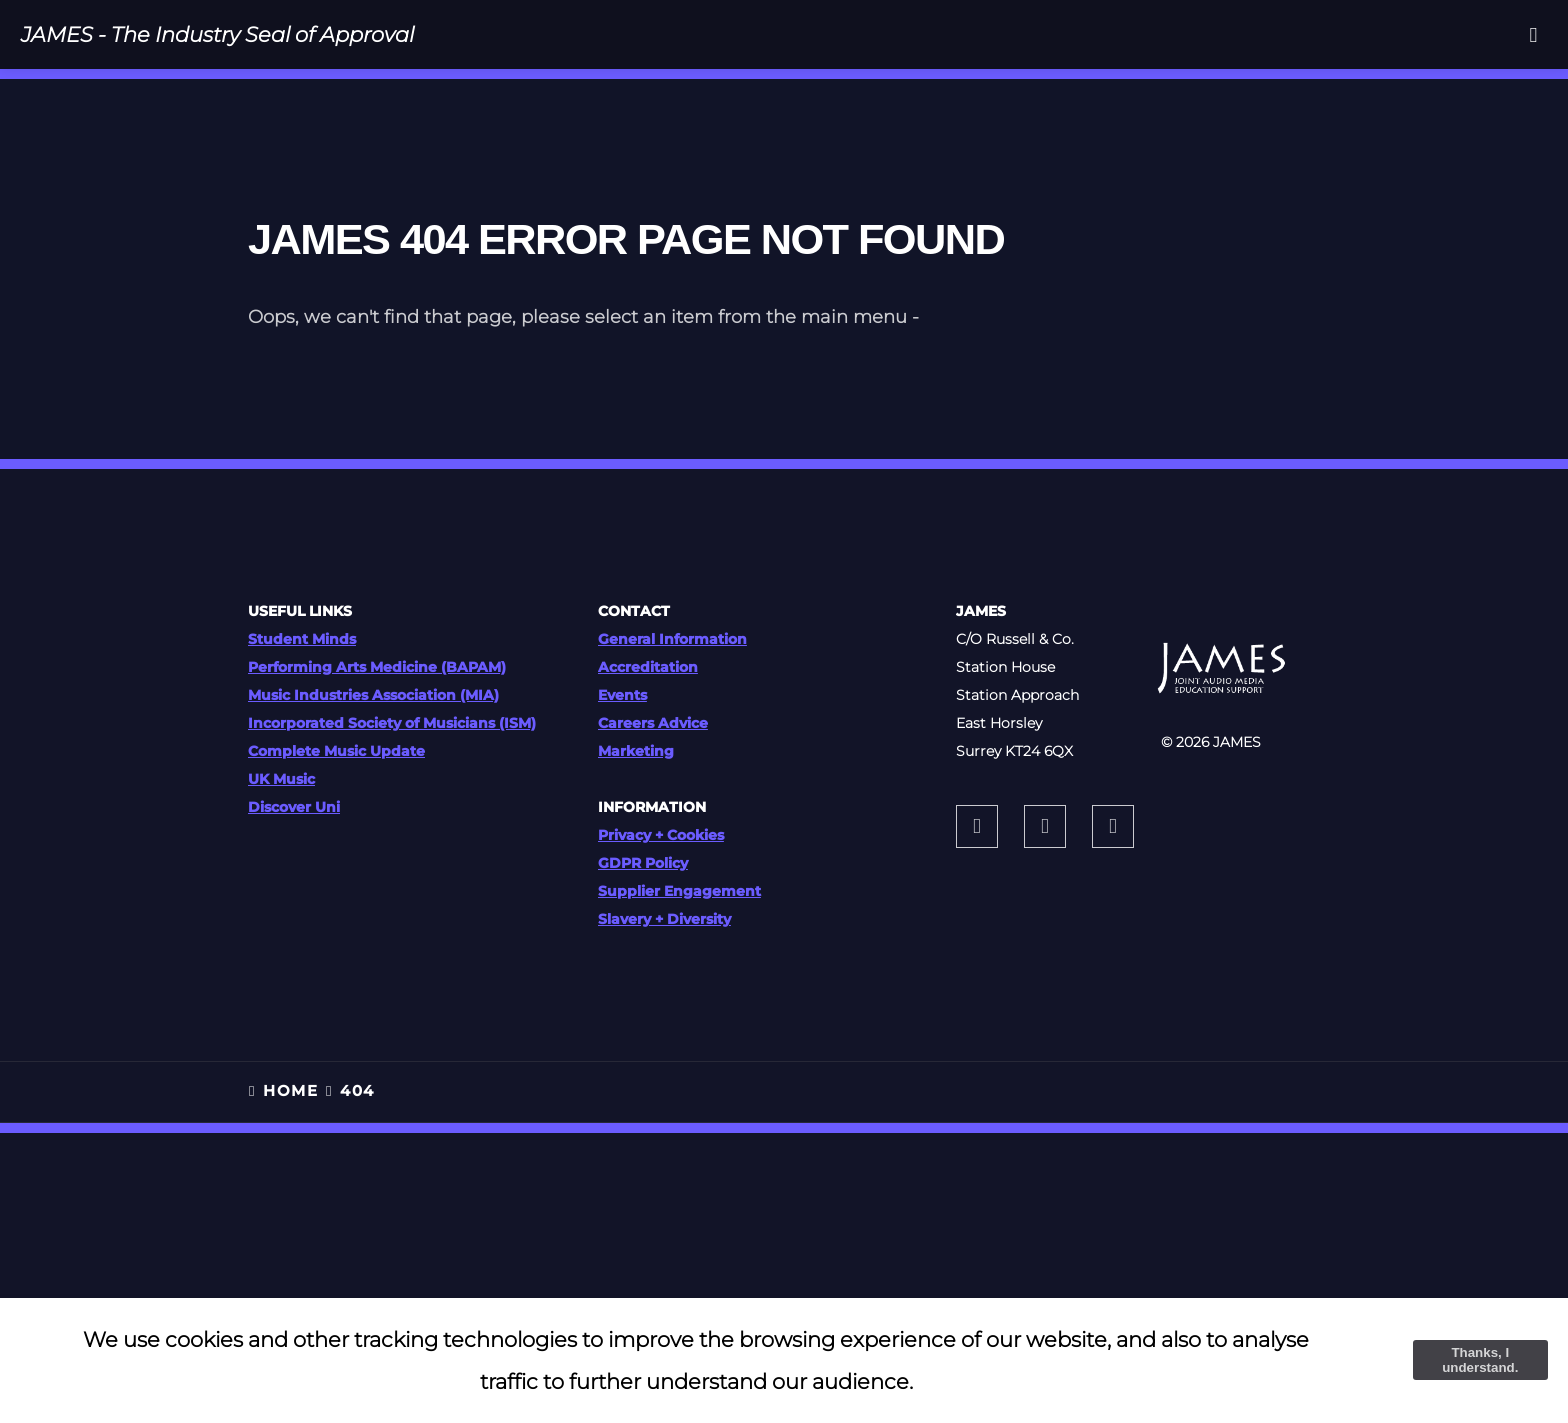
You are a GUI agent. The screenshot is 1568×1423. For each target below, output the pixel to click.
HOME (290, 1091)
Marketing (636, 751)
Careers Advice (653, 723)
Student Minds (302, 639)
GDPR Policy (643, 863)
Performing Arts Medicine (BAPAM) (377, 667)
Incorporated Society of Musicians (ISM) (392, 723)
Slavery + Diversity (664, 919)
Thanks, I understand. (1480, 1360)
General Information (672, 639)
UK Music (281, 779)
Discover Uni (294, 807)
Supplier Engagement (679, 891)
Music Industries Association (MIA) (373, 695)
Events (622, 695)
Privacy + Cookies (661, 835)
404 (357, 1091)
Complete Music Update (336, 751)
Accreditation (648, 667)
